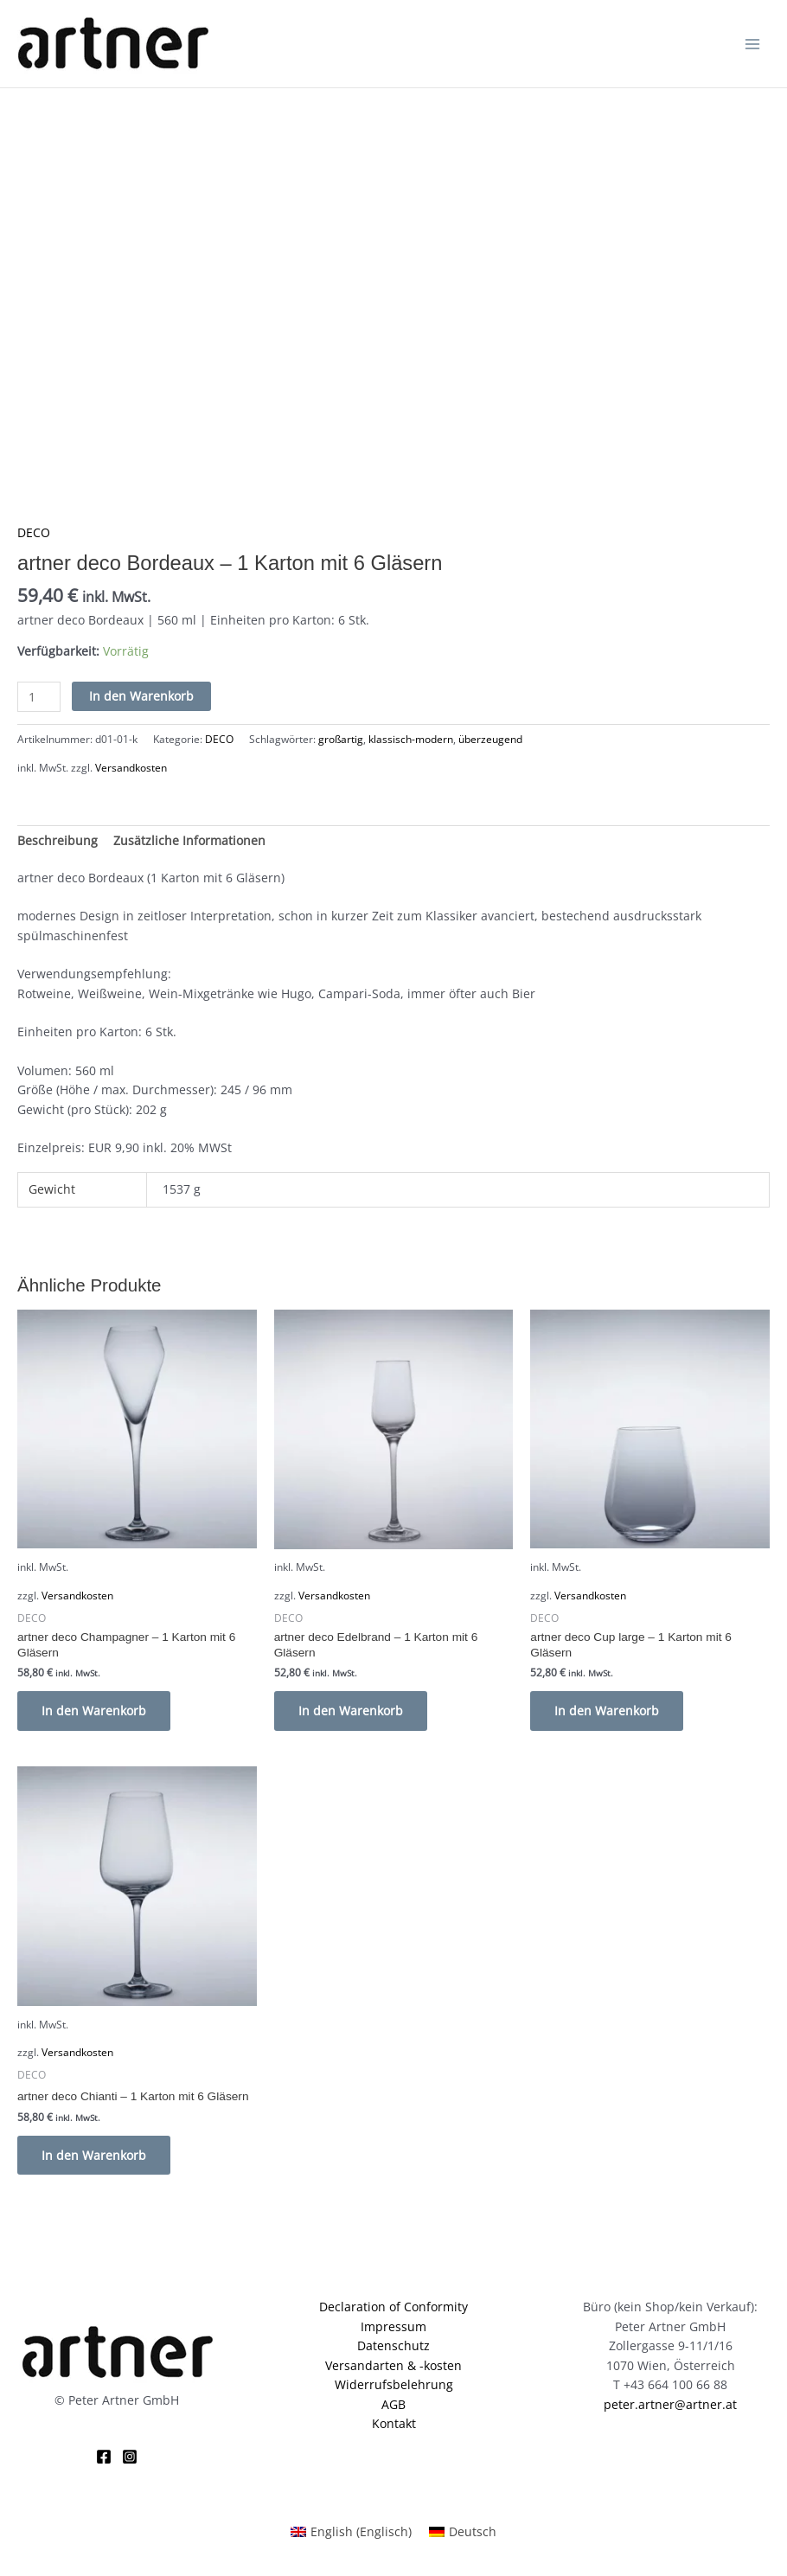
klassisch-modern (410, 739)
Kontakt (394, 2424)
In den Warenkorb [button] (94, 1710)
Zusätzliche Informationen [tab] (189, 840)
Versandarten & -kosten (393, 2365)
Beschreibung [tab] (57, 840)
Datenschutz (393, 2345)
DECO (33, 532)
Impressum (393, 2326)
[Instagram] (130, 2456)
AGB (393, 2404)
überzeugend (490, 739)
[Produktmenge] (39, 697)
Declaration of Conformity (393, 2306)
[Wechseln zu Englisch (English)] (351, 2532)
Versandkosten (131, 767)
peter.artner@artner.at (670, 2404)
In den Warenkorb (141, 696)
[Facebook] (104, 2456)
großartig (340, 739)
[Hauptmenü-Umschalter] (753, 44)
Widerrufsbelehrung (394, 2384)
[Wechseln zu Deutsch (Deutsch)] (462, 2532)
